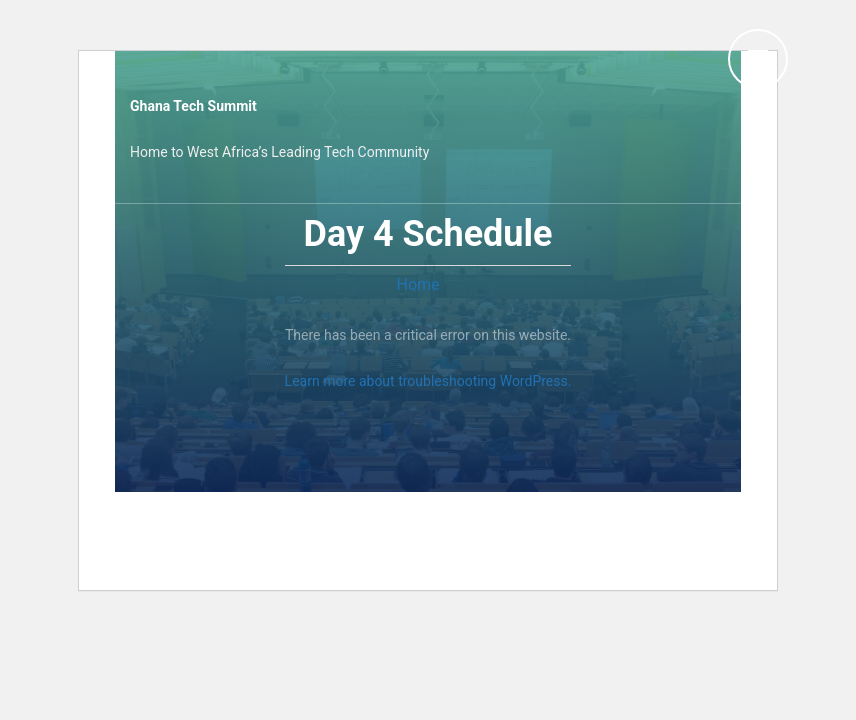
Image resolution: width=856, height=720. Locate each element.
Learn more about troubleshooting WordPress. (428, 381)
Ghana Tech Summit (193, 106)
